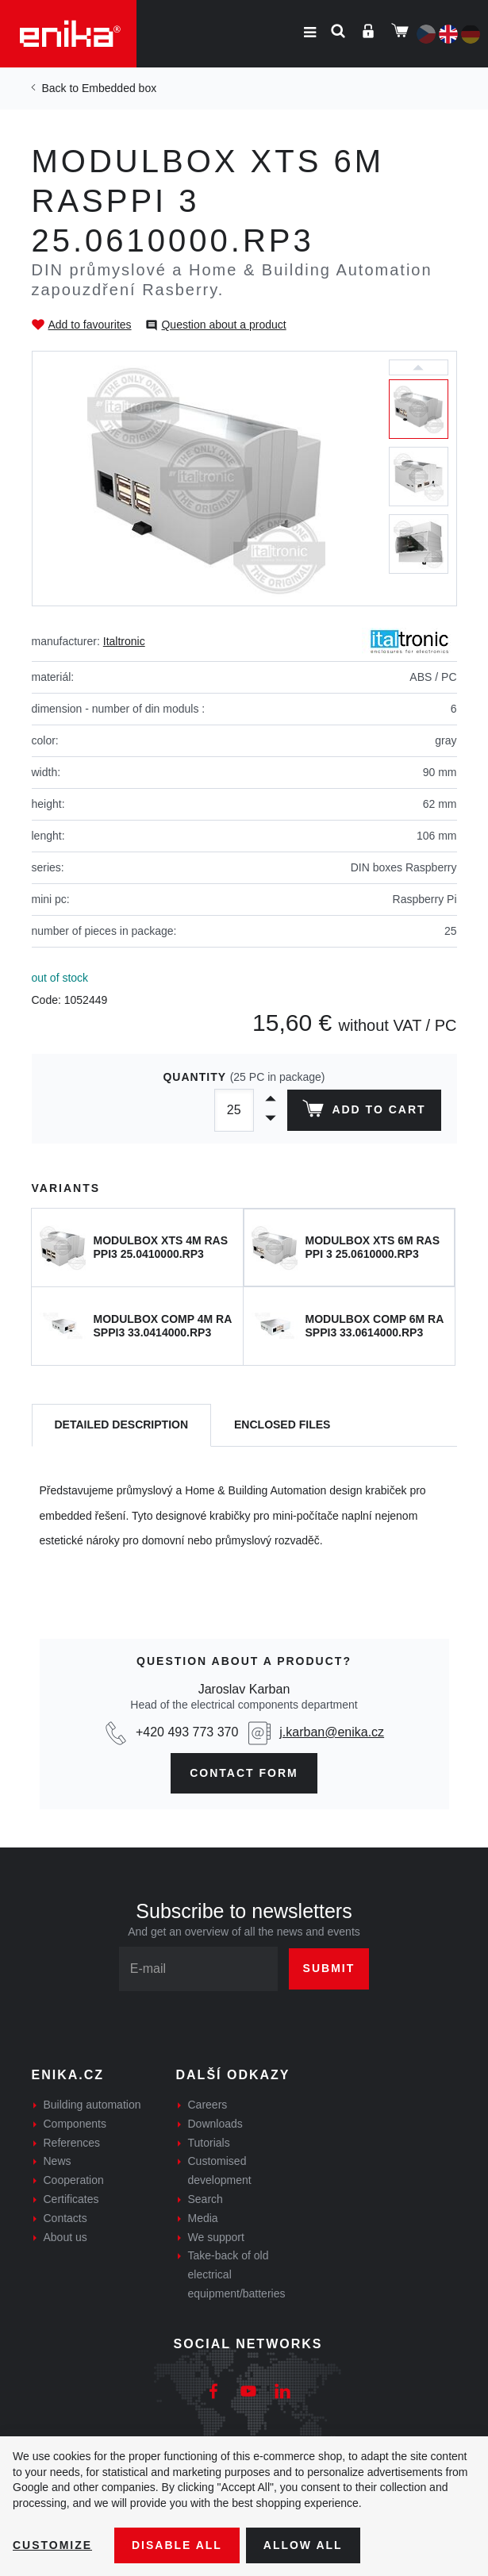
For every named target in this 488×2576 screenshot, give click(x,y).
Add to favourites (90, 324)
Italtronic (124, 641)
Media (203, 2218)
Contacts (65, 2218)
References (72, 2142)
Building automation (92, 2104)
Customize (52, 2545)
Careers (208, 2104)
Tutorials (209, 2142)
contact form (244, 1773)
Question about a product (223, 324)
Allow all (303, 2545)
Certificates (71, 2199)
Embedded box (119, 88)
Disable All (177, 2545)
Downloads (215, 2123)
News (57, 2161)
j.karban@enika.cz (331, 1732)
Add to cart (363, 1112)
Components (75, 2123)
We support (216, 2237)
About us (65, 2237)
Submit (329, 1968)
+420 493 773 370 (187, 1732)
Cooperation (74, 2180)
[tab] (122, 1426)
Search (205, 2199)
